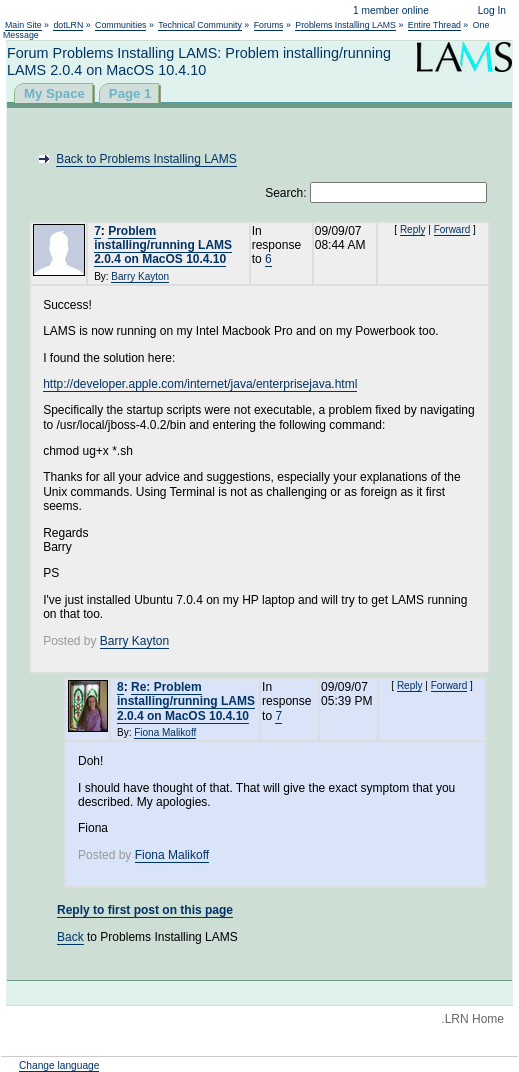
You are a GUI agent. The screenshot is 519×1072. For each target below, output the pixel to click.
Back (70, 937)
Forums (269, 25)
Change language (59, 1065)
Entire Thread (434, 25)
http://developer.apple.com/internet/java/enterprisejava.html (200, 384)
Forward (452, 229)
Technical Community (200, 25)
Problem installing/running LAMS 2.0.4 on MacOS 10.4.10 (163, 245)
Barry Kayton (140, 276)
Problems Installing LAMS (345, 25)
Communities (120, 25)
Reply (413, 229)
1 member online (391, 10)
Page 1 (130, 93)
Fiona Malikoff (165, 732)
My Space (54, 93)
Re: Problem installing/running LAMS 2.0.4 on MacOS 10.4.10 (186, 701)
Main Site (23, 25)
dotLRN (68, 25)
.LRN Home (472, 1019)
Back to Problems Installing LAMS (146, 159)
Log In (492, 10)
